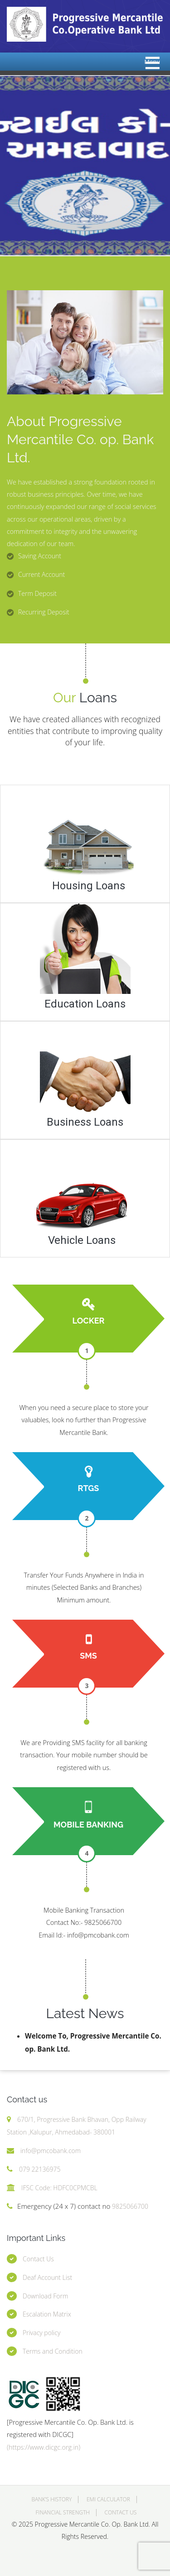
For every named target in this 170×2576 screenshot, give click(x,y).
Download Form (45, 2296)
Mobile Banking (88, 1824)
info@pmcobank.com (50, 2150)
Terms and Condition (53, 2351)
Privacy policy (41, 2332)
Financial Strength (63, 2512)
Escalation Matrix (47, 2314)
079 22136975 (40, 2169)
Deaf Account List (47, 2277)
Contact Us (38, 2259)
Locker (88, 1320)
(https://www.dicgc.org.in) (43, 2447)
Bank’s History (51, 2499)
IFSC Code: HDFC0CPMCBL (59, 2187)
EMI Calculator (108, 2499)
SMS (88, 1655)
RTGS (88, 1488)
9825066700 (129, 2206)
